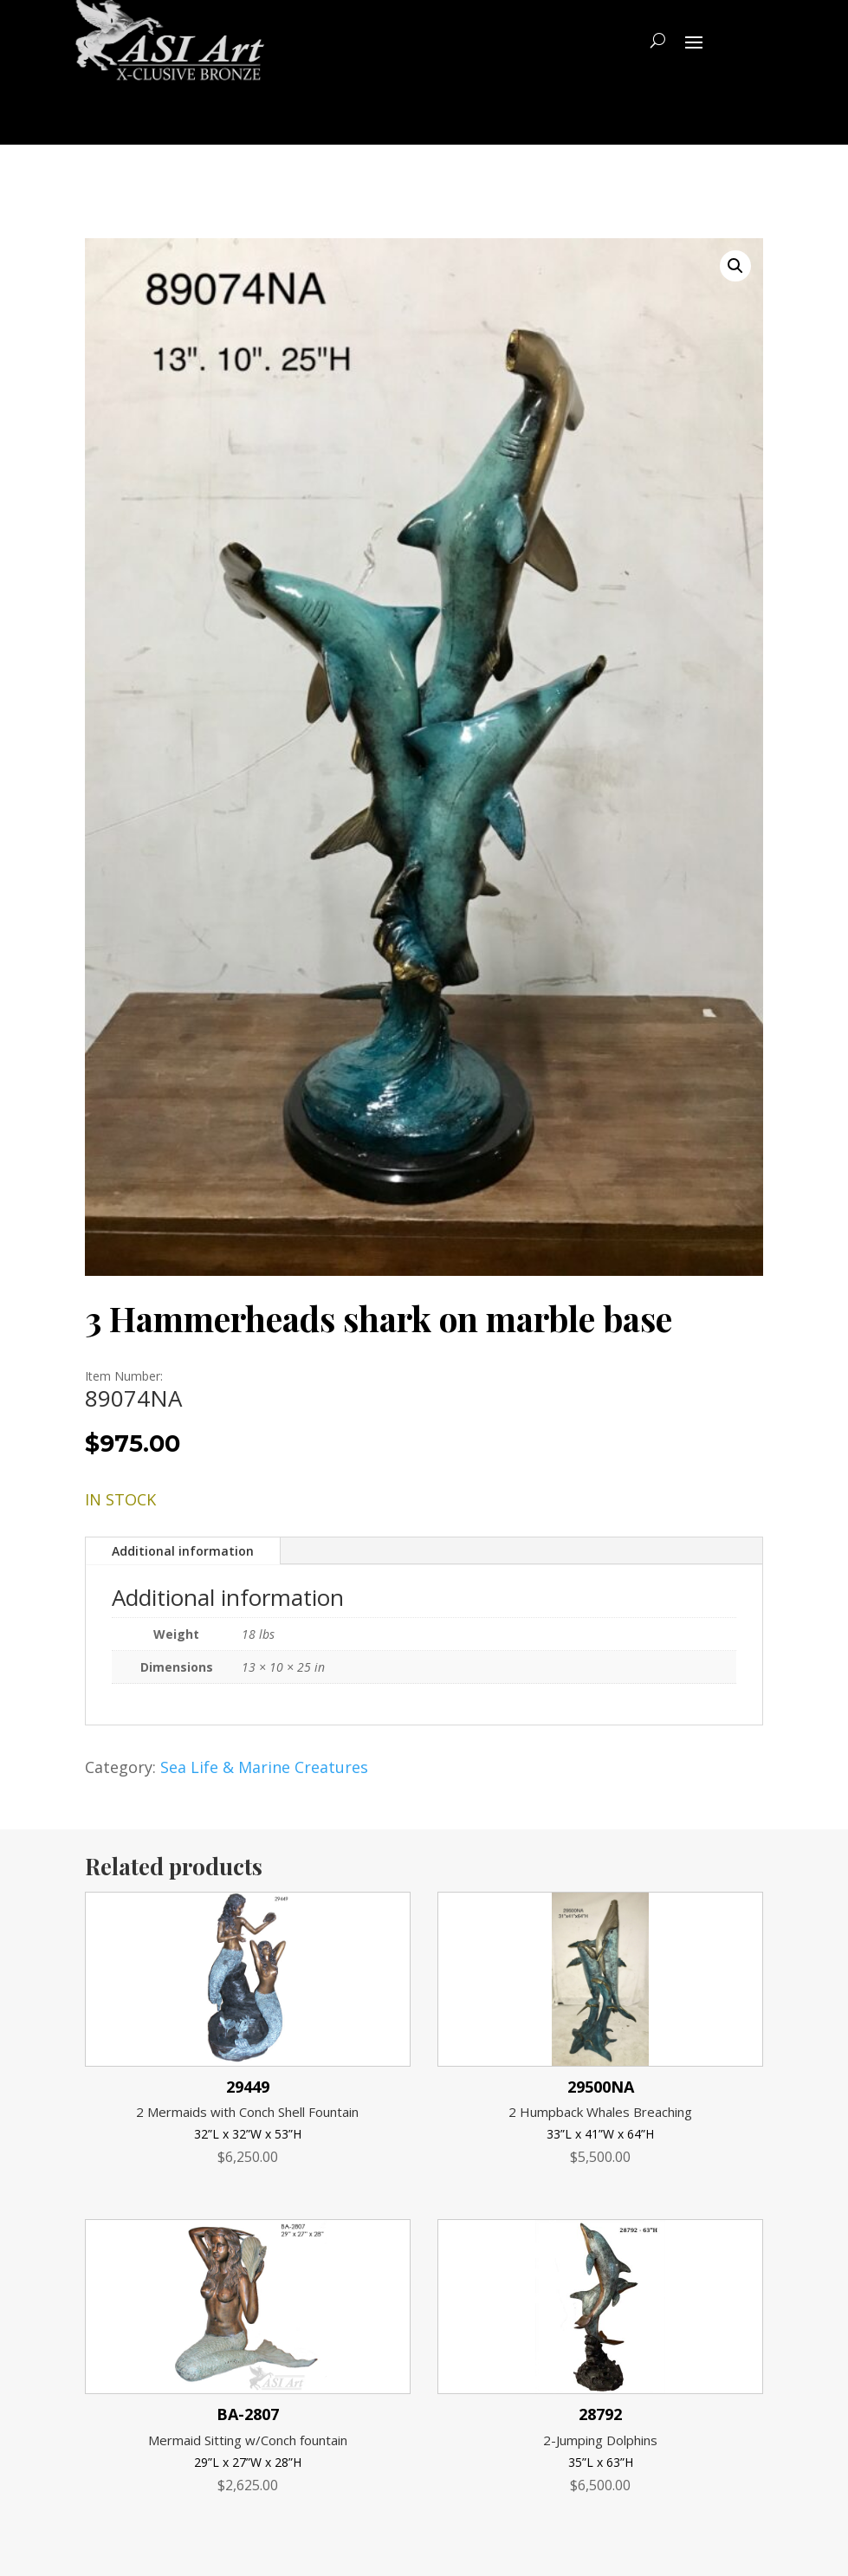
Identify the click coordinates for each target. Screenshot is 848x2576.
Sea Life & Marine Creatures (264, 1767)
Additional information (183, 1551)
